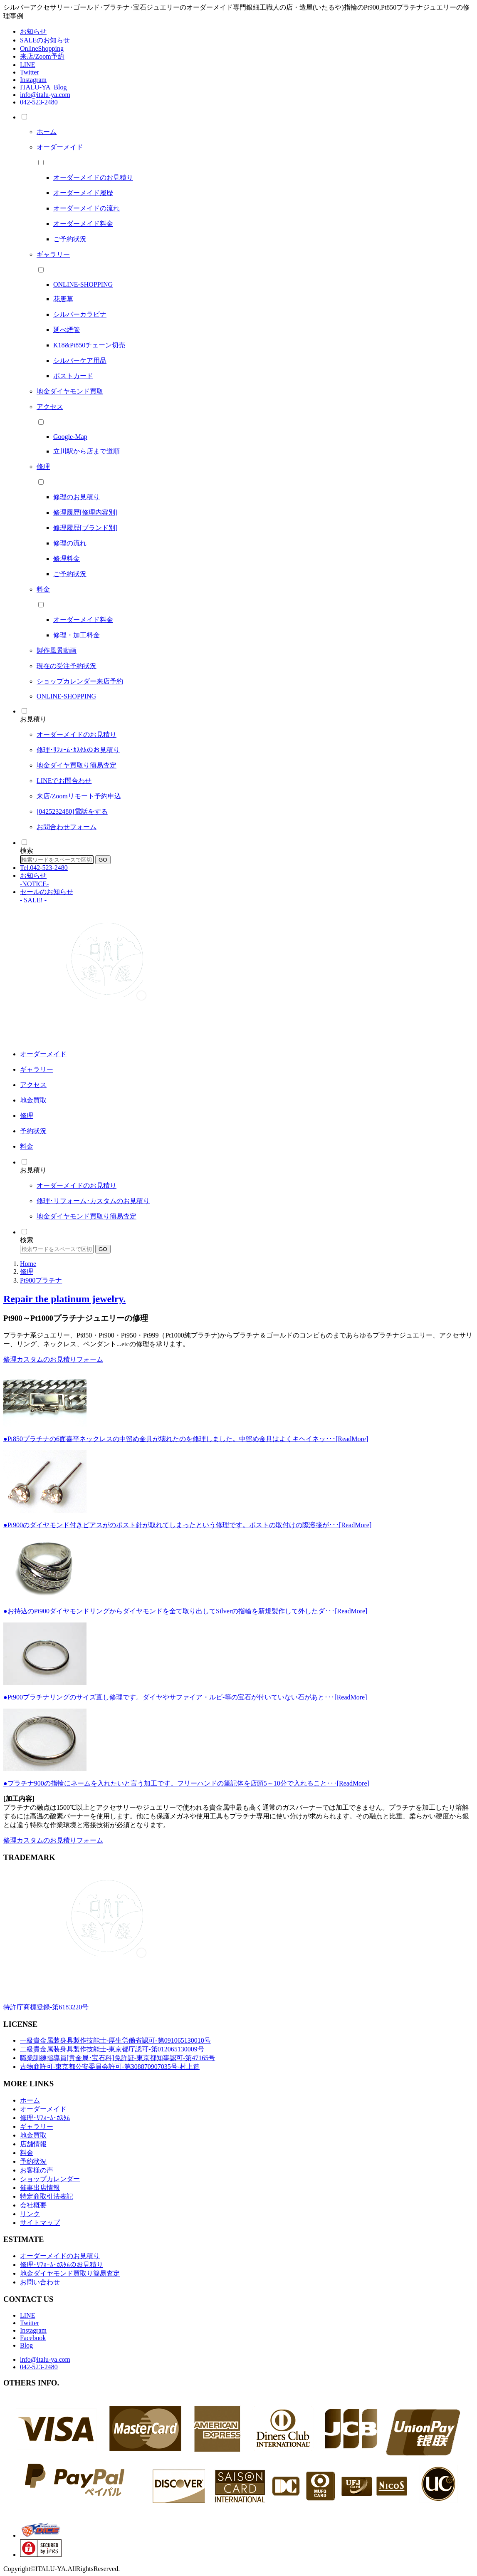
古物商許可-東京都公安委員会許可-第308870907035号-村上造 (110, 2066)
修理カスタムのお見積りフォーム (53, 1359)
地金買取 (33, 2135)
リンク (30, 2213)
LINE (27, 64)
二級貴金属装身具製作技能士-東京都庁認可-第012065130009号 (112, 2049)
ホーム (30, 2100)
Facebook (33, 2337)
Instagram (33, 79)
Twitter (29, 72)
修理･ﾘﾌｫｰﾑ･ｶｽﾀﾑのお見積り (61, 2264)
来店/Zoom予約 (42, 56)
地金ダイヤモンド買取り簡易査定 (70, 2273)
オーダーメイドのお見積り (60, 2255)
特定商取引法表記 (46, 2196)
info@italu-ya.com (45, 94)
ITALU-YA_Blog (43, 87)
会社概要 (33, 2205)
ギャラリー (36, 2126)
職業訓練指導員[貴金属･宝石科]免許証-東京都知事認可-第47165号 (117, 2057)
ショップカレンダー (50, 2178)
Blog (26, 2345)
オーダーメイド (43, 2109)
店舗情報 (33, 2143)
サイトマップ (40, 2222)
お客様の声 (36, 2170)
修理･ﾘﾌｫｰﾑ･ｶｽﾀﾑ (45, 2117)
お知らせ (33, 31)
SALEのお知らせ (45, 40)
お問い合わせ (40, 2282)
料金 (26, 2152)
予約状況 (33, 2161)
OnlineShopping (42, 48)
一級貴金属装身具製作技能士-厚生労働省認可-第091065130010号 (115, 2040)
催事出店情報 (40, 2187)
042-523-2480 (39, 102)
